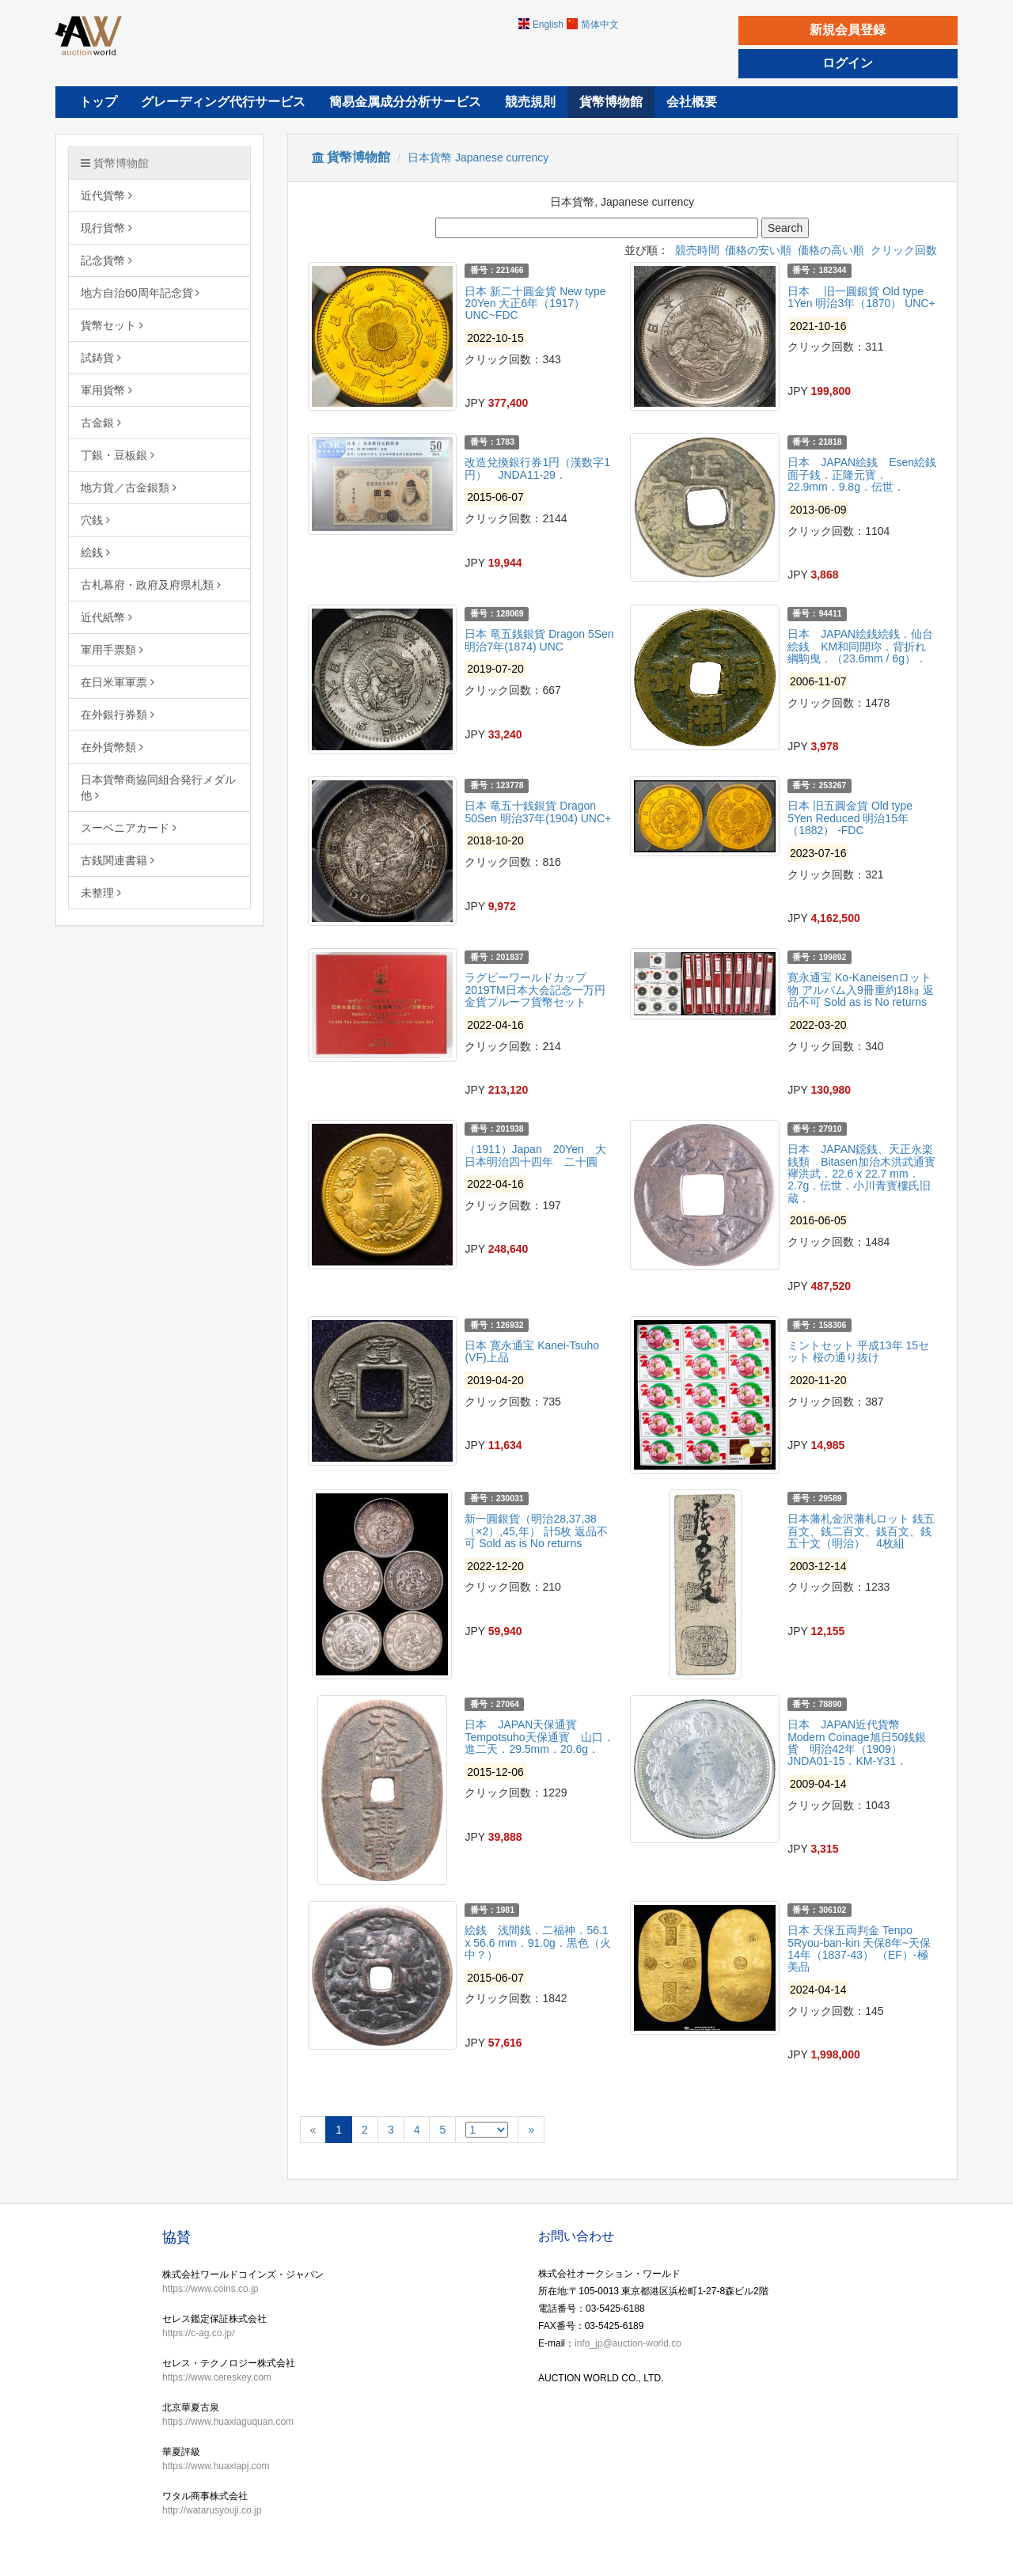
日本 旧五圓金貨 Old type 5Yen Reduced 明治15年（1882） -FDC (849, 818)
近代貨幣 (106, 195)
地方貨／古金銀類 (128, 487)
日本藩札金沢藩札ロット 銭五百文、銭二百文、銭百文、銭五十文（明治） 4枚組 (861, 1531)
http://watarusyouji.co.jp (211, 2510)
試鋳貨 (101, 357)
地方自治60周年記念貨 (140, 292)
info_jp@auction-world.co (628, 2343)
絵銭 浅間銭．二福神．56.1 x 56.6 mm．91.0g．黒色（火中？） (537, 1942)
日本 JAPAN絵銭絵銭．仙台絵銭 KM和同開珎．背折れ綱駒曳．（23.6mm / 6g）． (860, 646)
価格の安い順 (758, 250)
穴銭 (95, 520)
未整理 (101, 892)
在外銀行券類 (117, 714)
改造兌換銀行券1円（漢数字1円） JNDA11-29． (537, 468)
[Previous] (313, 2129)
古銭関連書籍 (117, 860)
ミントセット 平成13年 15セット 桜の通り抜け (858, 1351)
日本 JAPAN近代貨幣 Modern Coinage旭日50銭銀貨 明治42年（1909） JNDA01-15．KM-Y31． (856, 1742)
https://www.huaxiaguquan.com (228, 2421)
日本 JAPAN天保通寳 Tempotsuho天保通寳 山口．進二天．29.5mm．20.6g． (539, 1736)
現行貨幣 (106, 228)
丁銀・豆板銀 (117, 455)
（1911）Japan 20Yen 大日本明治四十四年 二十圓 (535, 1155)
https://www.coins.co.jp (210, 2288)
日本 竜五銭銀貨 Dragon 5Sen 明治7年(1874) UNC (539, 640)
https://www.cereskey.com (216, 2377)
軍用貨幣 (106, 390)
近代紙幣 (106, 617)
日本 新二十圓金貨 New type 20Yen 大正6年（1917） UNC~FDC (535, 303)
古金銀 (101, 422)
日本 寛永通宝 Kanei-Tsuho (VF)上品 (532, 1351)
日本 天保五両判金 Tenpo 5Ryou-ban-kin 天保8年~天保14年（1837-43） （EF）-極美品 (859, 1948)
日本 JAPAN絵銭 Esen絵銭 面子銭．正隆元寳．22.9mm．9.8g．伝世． (867, 474)
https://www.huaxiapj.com (215, 2466)
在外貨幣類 (112, 747)
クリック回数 (904, 250)
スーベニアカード (128, 827)
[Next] (531, 2129)
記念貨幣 (106, 260)
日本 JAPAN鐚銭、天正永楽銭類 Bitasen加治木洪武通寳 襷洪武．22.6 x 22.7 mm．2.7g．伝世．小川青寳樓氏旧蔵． (867, 1174)
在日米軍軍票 (117, 682)
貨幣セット (112, 325)
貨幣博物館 (115, 163)
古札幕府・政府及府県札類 (151, 585)
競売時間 (697, 250)
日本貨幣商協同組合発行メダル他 (158, 787)
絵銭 (95, 552)
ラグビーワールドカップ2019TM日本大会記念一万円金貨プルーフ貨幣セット (535, 989)
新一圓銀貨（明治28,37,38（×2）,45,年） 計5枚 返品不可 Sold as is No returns (536, 1531)
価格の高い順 (831, 250)
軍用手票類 (112, 649)
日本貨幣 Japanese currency (478, 157)
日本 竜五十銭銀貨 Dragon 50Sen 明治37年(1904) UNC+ (538, 811)
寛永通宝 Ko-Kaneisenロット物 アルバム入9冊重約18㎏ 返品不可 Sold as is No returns (860, 989)
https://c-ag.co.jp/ (198, 2333)
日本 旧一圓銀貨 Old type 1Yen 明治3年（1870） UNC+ (861, 297)
